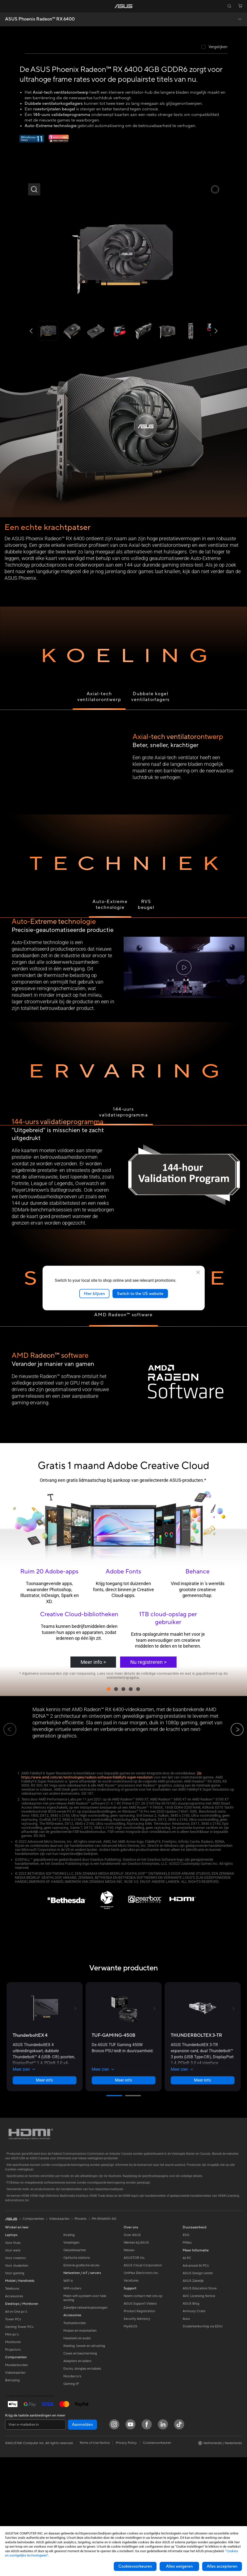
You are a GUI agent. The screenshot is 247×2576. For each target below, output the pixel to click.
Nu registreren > (151, 1781)
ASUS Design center (198, 2392)
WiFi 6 (68, 2400)
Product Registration (139, 2430)
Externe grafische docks (81, 2384)
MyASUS (130, 2445)
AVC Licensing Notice (199, 2415)
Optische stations (76, 2376)
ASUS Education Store (200, 2407)
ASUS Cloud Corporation (143, 2384)
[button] (7, 6)
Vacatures (131, 2399)
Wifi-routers (72, 2407)
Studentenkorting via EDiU (203, 2445)
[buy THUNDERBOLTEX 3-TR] (196, 2154)
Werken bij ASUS (136, 2361)
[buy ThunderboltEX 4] (30, 2154)
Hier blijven (94, 1293)
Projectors (13, 2468)
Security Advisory (137, 2437)
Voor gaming (14, 2392)
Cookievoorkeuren (135, 2566)
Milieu (187, 2361)
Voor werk (13, 2369)
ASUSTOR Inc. (134, 2376)
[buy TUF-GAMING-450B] (113, 2154)
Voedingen (71, 2361)
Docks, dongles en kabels (82, 2487)
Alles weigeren (179, 2566)
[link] (123, 6)
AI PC (187, 2377)
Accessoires (14, 2415)
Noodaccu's (72, 2495)
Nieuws (129, 2369)
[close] (198, 1272)
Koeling (69, 2354)
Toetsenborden (74, 2442)
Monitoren (13, 2461)
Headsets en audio (77, 2457)
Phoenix (80, 2337)
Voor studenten (16, 2384)
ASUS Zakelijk (193, 2400)
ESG (186, 2354)
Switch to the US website (140, 1293)
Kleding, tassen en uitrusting (84, 2465)
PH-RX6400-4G (104, 2337)
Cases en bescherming (80, 2472)
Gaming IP (71, 2503)
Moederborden (16, 2484)
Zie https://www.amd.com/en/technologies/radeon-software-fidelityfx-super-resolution (111, 1894)
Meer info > (90, 1781)
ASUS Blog (191, 2422)
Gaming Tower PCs (19, 2446)
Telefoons (12, 2407)
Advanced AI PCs (196, 2384)
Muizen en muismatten (80, 2449)
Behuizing (12, 2499)
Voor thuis (13, 2362)
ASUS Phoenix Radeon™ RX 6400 (40, 19)
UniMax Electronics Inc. (141, 2392)
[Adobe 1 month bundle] (59, 286)
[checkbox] (214, 192)
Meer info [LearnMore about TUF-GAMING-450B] (123, 2198)
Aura (186, 2437)
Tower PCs (13, 2438)
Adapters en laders (77, 2480)
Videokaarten (15, 2491)
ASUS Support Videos (140, 2422)
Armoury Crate (194, 2430)
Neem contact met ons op (143, 2415)
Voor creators (15, 2377)
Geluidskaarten (74, 2369)
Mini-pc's (12, 2453)
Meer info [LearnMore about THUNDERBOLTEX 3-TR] (202, 2198)
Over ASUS (132, 2354)
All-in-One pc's (16, 2430)
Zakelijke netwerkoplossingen (85, 2426)
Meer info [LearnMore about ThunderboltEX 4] (44, 2198)
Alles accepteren (222, 2566)
